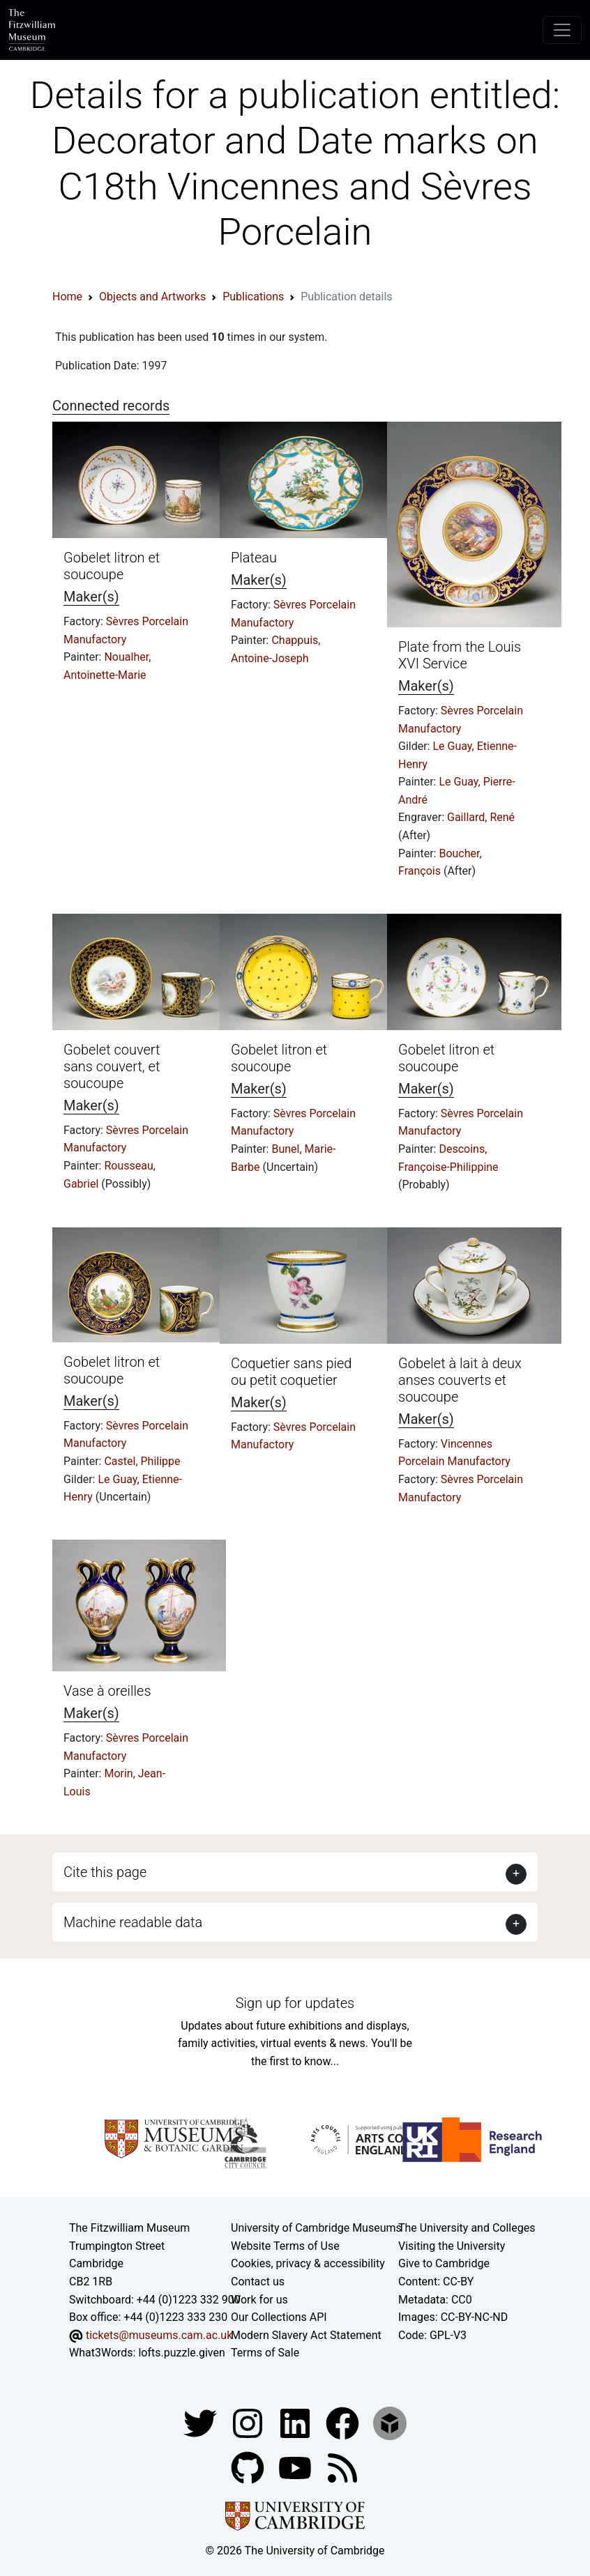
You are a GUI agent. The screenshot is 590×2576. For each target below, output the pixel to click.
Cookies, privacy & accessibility (308, 2263)
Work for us (259, 2299)
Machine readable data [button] (132, 1922)
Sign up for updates (295, 2003)
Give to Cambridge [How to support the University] (444, 2263)
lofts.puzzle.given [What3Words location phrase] (181, 2352)
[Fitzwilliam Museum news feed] (342, 2467)
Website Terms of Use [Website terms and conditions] (285, 2246)
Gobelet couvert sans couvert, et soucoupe (111, 1066)
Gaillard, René (481, 817)
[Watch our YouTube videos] (296, 2467)
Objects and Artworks (152, 296)
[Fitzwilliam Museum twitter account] (201, 2422)
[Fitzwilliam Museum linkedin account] (344, 2422)
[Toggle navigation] (562, 30)
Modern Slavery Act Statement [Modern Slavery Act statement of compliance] (306, 2335)
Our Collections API (279, 2317)
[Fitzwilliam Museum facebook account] (296, 2422)
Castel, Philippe (142, 1461)
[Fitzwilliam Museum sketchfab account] (390, 2422)
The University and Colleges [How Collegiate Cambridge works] (466, 2227)
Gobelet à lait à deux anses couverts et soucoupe (460, 1380)
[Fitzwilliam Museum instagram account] (249, 2422)
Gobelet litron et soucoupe (111, 566)
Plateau (254, 557)
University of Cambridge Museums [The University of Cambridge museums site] (316, 2227)
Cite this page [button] (104, 1872)
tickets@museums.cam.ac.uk (159, 2335)
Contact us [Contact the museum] (258, 2281)
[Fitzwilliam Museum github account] (249, 2467)
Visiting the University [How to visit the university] (451, 2246)
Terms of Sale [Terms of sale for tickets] (265, 2352)
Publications (253, 296)
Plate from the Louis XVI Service (459, 655)
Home (67, 296)
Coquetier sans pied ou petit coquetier (291, 1371)
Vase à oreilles (107, 1690)
